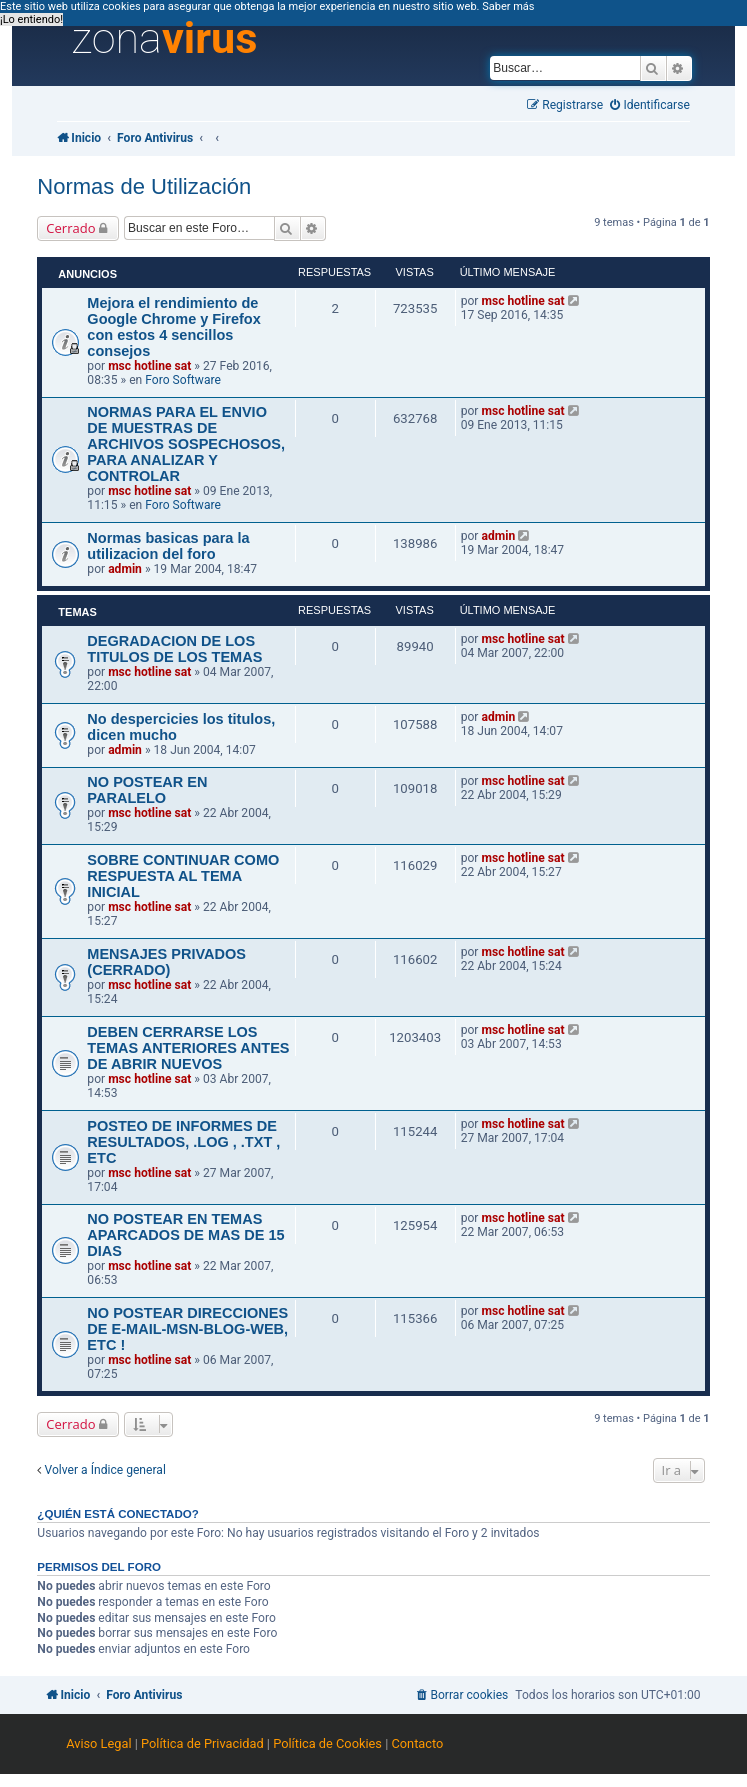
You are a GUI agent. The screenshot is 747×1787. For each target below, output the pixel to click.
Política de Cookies (327, 1743)
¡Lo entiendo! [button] (31, 19)
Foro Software (183, 380)
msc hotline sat (149, 366)
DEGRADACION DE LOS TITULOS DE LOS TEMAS (174, 649)
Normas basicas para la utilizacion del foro (168, 546)
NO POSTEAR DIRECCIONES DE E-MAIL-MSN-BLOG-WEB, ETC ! (187, 1329)
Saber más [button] (508, 6)
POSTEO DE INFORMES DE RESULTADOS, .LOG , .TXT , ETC (183, 1142)
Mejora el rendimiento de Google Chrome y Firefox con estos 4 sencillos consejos (173, 327)
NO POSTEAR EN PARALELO (147, 790)
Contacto (417, 1743)
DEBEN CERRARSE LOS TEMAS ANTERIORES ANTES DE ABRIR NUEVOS (188, 1048)
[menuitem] (650, 105)
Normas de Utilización (144, 186)
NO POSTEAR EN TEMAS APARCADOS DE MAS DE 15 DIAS (185, 1235)
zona (164, 39)
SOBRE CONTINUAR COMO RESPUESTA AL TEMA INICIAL (183, 876)
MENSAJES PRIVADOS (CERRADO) (166, 962)
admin (125, 569)
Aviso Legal (98, 1743)
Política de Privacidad (202, 1743)
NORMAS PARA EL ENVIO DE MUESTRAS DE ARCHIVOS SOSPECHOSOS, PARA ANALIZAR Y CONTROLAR (186, 444)
